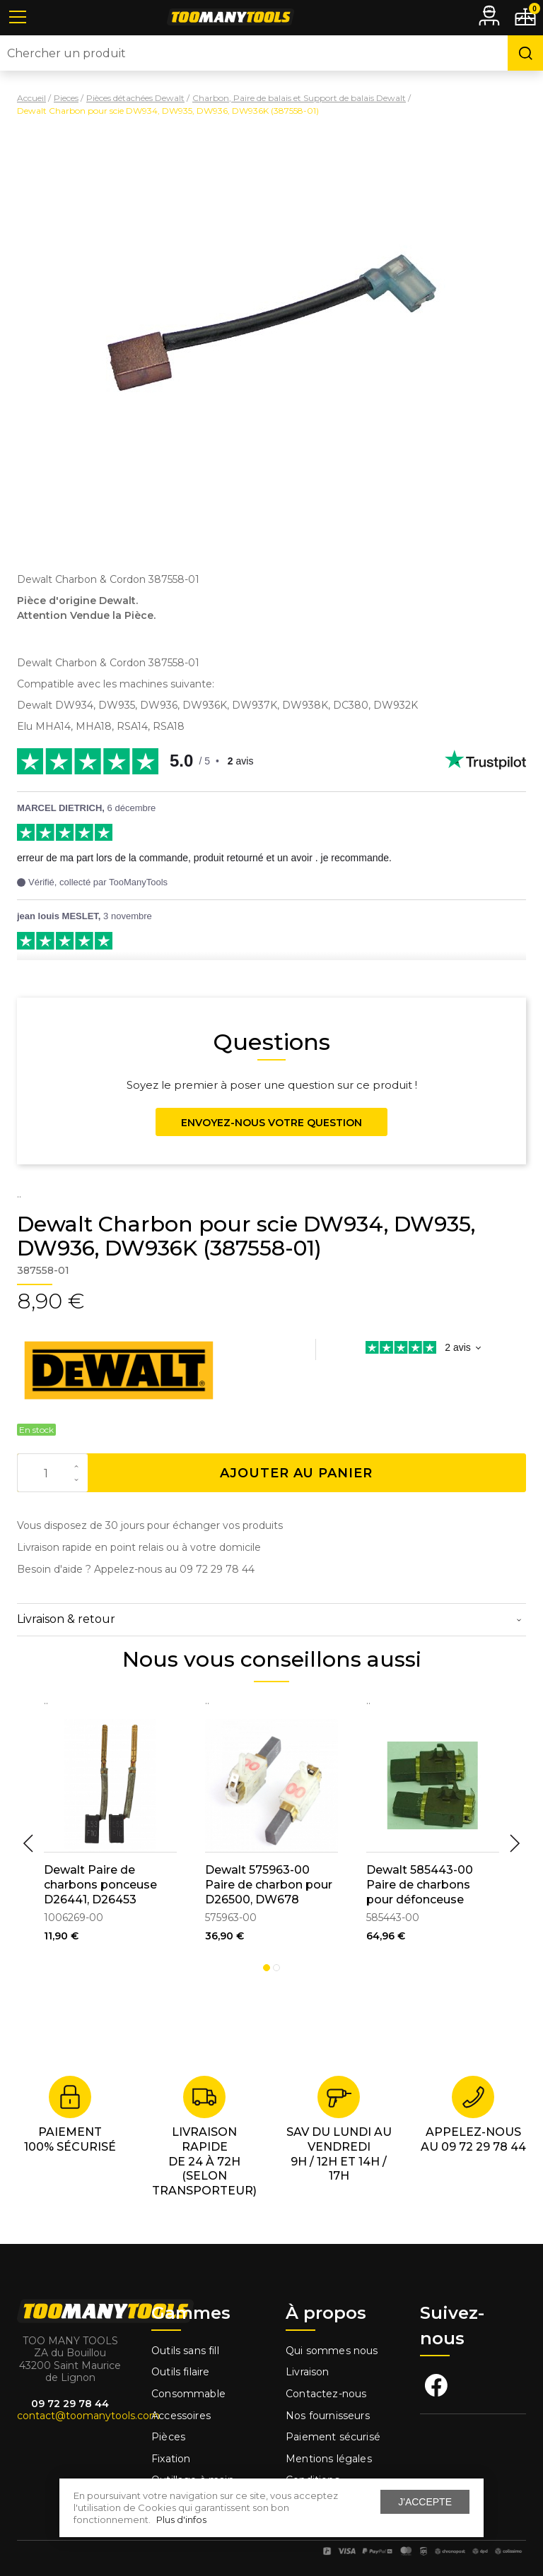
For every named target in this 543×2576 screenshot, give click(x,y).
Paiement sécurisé (333, 2436)
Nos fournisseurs (328, 2415)
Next (514, 1843)
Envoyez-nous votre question (271, 1122)
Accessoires (181, 2415)
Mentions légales (330, 2458)
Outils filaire (180, 2371)
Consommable (188, 2393)
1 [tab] (266, 1967)
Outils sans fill (185, 2350)
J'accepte (425, 2501)
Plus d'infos (181, 2519)
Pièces (168, 2436)
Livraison (307, 2371)
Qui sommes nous (332, 2350)
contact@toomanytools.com (88, 2415)
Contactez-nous (326, 2393)
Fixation (170, 2458)
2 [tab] (276, 1967)
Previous (28, 1843)
